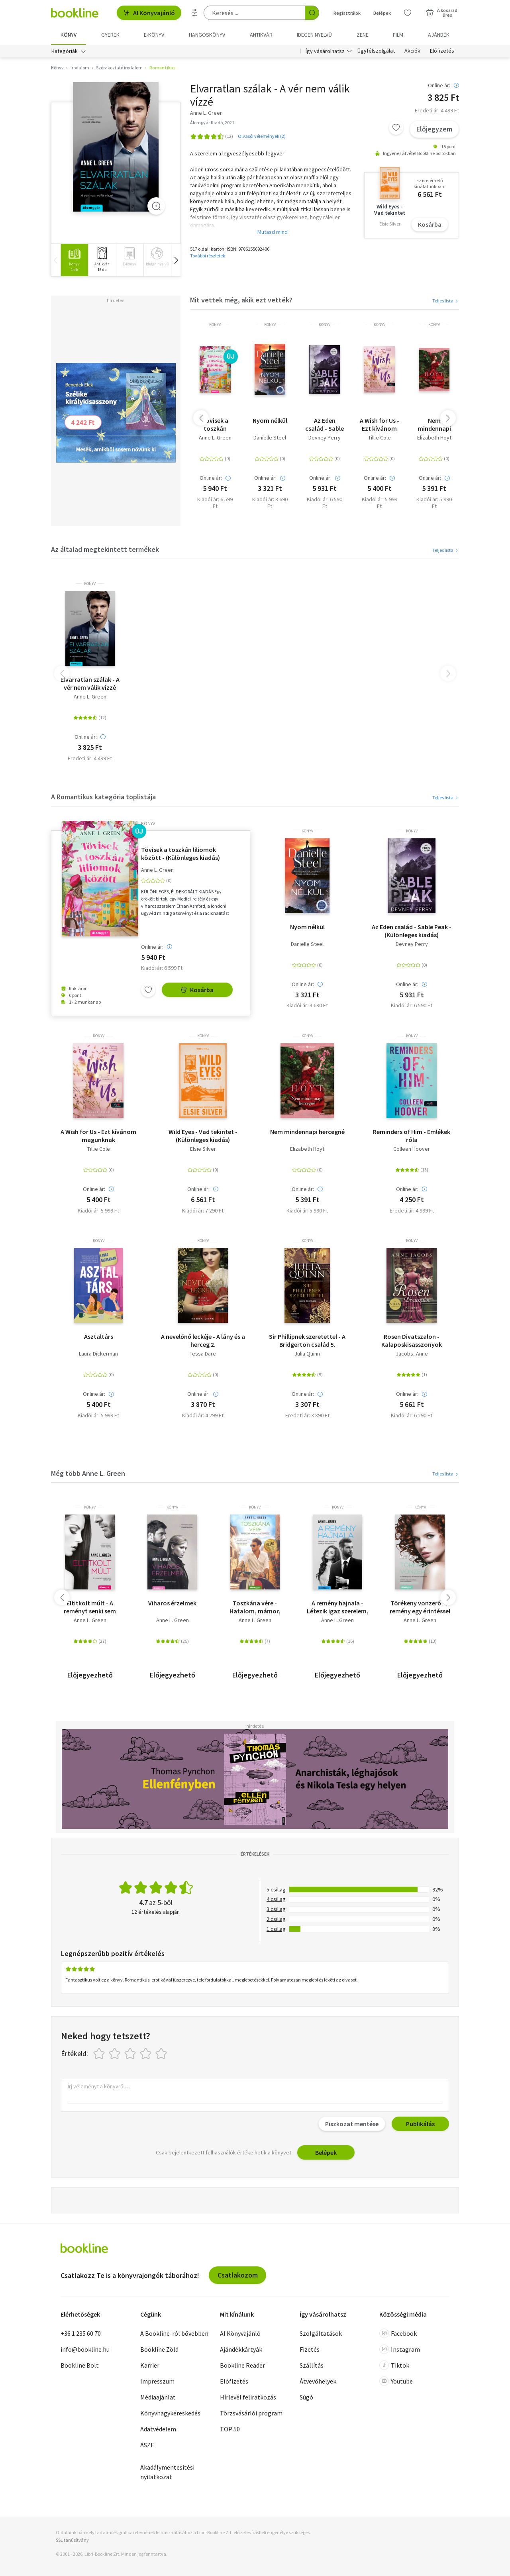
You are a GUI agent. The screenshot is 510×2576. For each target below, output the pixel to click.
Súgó (306, 2397)
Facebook (398, 2333)
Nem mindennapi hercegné (434, 424)
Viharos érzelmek (172, 1603)
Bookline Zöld (159, 2349)
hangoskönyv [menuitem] (207, 34)
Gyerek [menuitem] (110, 34)
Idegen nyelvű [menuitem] (314, 34)
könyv (215, 324)
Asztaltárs (98, 1336)
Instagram (399, 2349)
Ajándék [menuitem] (438, 34)
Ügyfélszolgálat (376, 51)
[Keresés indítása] (312, 13)
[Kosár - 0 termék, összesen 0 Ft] (441, 13)
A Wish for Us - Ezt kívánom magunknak (379, 424)
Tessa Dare (203, 1353)
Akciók (412, 51)
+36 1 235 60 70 (81, 2333)
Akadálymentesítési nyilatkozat (167, 2472)
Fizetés (310, 2349)
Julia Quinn (307, 1353)
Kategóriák (64, 51)
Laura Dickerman (98, 1353)
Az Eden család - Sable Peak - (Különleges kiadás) (324, 424)
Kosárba (429, 224)
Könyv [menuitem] (68, 34)
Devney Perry (324, 437)
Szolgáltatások (321, 2333)
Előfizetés (442, 51)
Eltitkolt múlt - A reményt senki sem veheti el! (90, 1607)
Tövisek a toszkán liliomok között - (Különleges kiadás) (215, 424)
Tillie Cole (379, 437)
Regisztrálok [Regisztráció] (347, 13)
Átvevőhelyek (318, 2381)
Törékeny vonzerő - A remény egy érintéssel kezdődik (420, 1607)
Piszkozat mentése (352, 2124)
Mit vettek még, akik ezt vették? (241, 299)
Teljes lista (445, 301)
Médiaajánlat (158, 2397)
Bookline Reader (242, 2365)
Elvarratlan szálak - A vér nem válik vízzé (90, 683)
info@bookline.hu (85, 2349)
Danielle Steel (269, 437)
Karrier (149, 2365)
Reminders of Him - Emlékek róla (411, 1136)
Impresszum (157, 2381)
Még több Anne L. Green (88, 1473)
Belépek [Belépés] (382, 13)
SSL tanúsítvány (72, 2540)
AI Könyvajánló (149, 13)
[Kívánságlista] (407, 13)
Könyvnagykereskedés (170, 2413)
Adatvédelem (158, 2429)
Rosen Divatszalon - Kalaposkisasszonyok (411, 1340)
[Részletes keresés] (195, 13)
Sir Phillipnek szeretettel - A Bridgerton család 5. (307, 1340)
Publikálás (420, 2124)
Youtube (396, 2381)
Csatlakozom (238, 2275)
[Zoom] (156, 206)
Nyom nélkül (270, 420)
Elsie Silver (203, 1149)
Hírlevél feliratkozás (248, 2397)
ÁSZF (147, 2445)
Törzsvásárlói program (251, 2413)
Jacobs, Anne (412, 1353)
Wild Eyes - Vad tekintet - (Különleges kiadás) (203, 1136)
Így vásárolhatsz (325, 51)
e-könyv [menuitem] (154, 34)
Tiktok (394, 2365)
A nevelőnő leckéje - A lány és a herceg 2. (203, 1340)
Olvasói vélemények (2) (262, 136)
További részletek (207, 256)
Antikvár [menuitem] (261, 34)
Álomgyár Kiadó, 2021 (212, 123)
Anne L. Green (215, 437)
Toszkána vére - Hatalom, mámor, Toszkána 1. (255, 1607)
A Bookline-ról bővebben (174, 2333)
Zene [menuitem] (363, 34)
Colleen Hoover (411, 1149)
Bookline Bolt (80, 2365)
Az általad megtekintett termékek (105, 549)
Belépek (326, 2152)
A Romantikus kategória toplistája (103, 796)
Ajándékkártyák (241, 2349)
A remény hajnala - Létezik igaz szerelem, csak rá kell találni (338, 1607)
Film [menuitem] (398, 34)
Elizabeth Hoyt (434, 437)
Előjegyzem (434, 128)
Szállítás (312, 2365)
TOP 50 (230, 2429)
